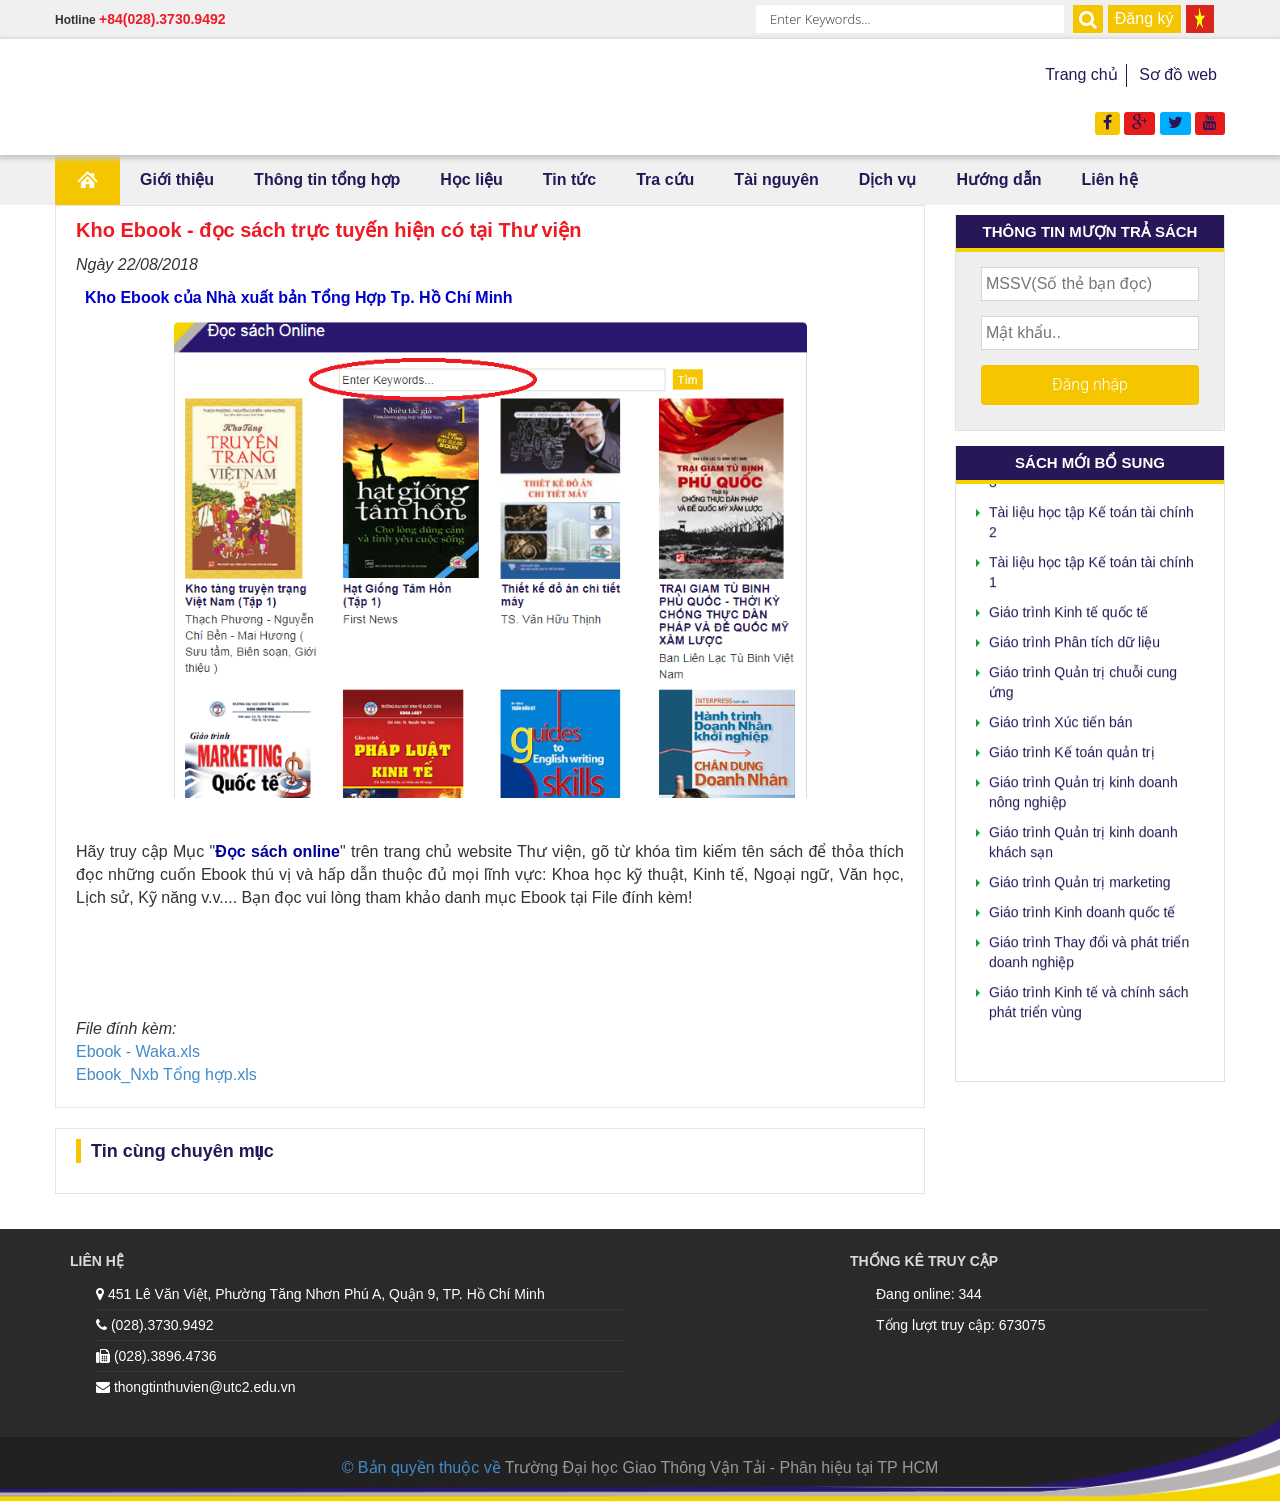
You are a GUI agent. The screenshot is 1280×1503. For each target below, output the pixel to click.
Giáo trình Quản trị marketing (1080, 878)
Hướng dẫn (998, 179)
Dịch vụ (888, 179)
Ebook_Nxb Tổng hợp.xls (166, 1074)
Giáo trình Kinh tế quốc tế (1068, 608)
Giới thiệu (177, 179)
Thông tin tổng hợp (327, 179)
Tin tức (569, 179)
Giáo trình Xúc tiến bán (1060, 718)
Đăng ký (1144, 18)
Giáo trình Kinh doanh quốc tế (1082, 908)
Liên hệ (1109, 179)
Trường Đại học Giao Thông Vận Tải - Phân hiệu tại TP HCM (722, 1467)
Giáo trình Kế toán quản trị (1072, 748)
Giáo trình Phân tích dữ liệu (1074, 638)
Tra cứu (665, 179)
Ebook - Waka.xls (138, 1051)
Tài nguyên (776, 179)
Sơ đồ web (1178, 74)
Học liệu (471, 179)
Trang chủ (1081, 74)
